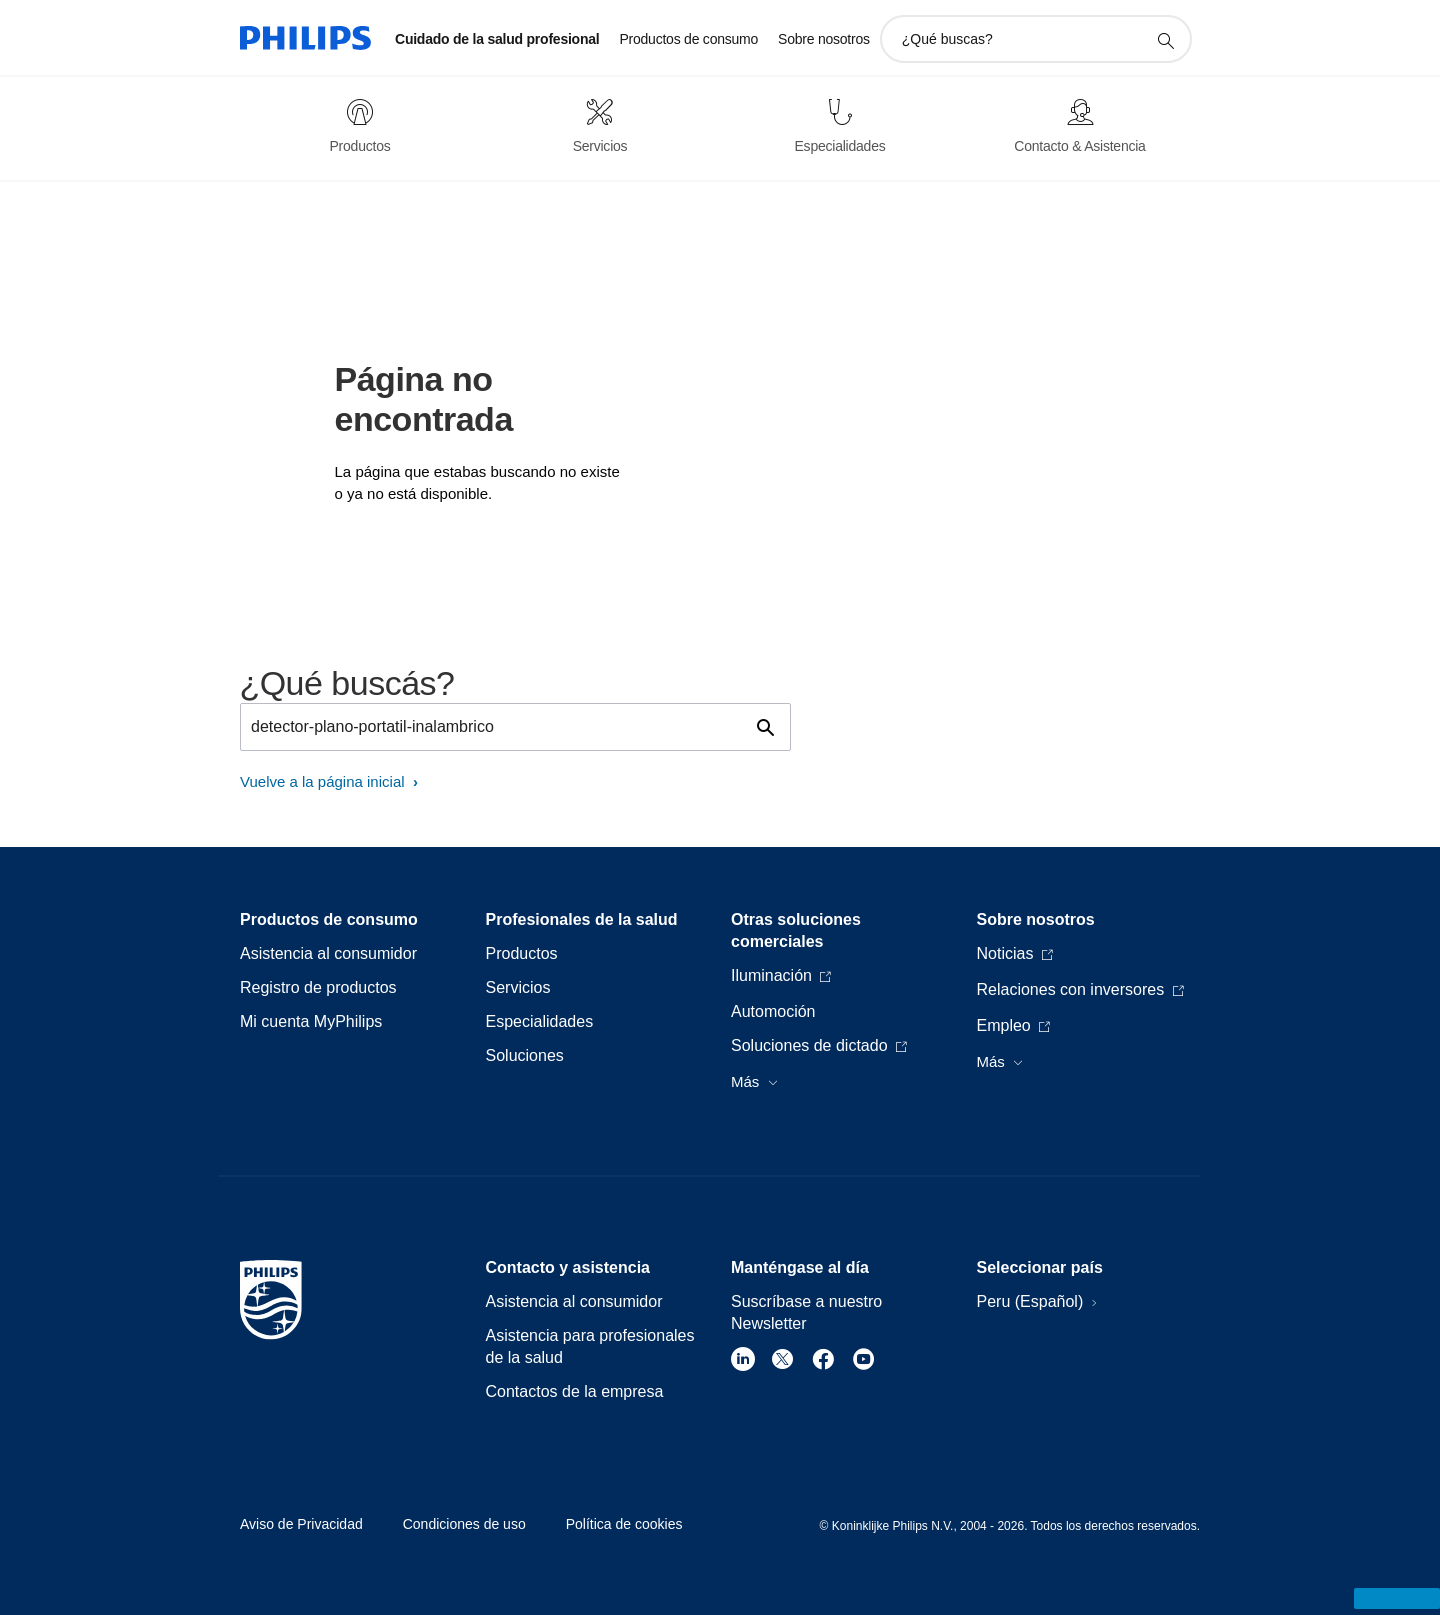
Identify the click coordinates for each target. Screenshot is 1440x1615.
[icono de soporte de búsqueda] (1165, 40)
